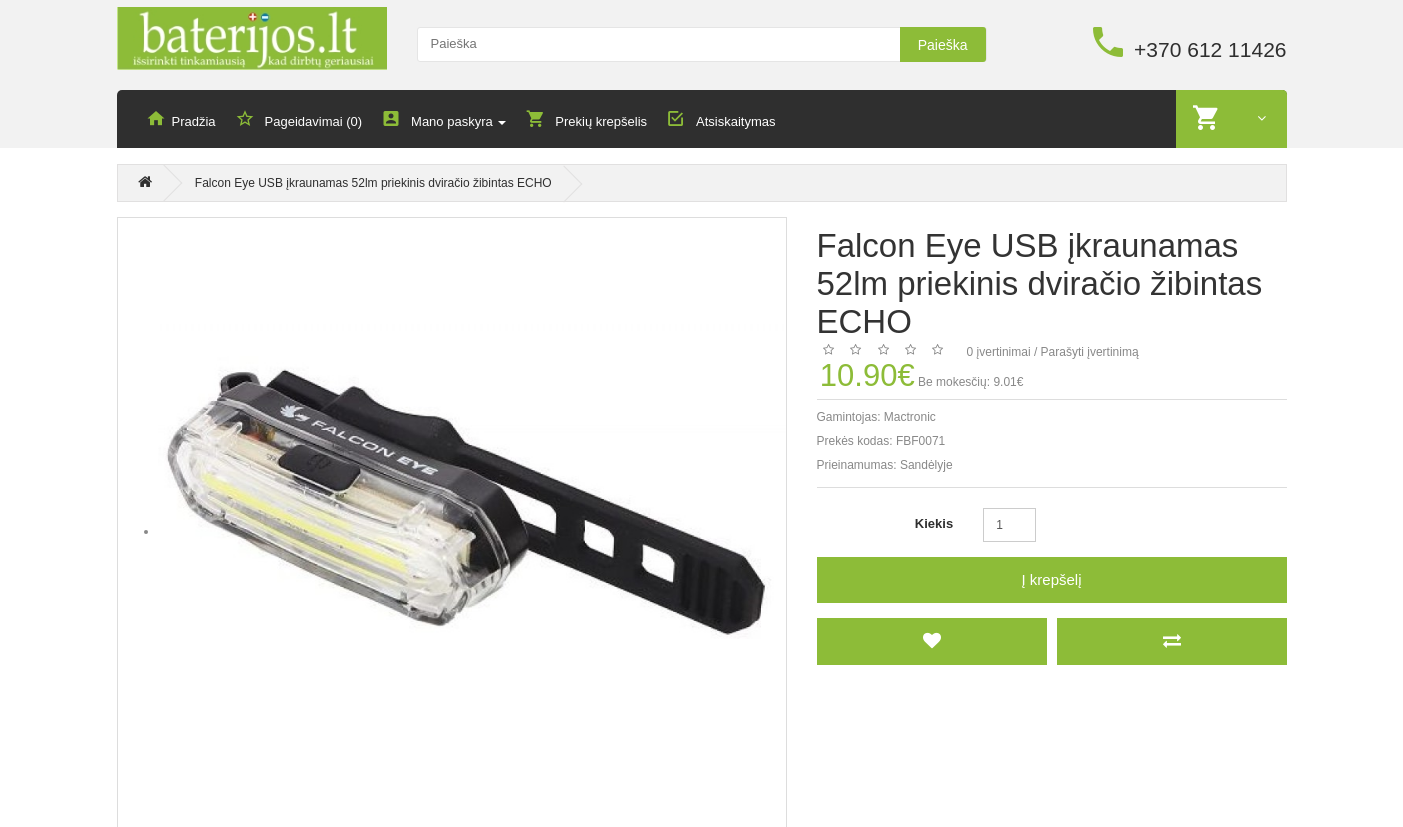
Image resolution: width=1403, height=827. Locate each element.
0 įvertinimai (999, 352)
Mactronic (910, 417)
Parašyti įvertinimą (1090, 352)
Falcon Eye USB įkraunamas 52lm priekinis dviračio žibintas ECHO (373, 184)
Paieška (943, 45)
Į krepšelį (1051, 579)
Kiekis (934, 523)
